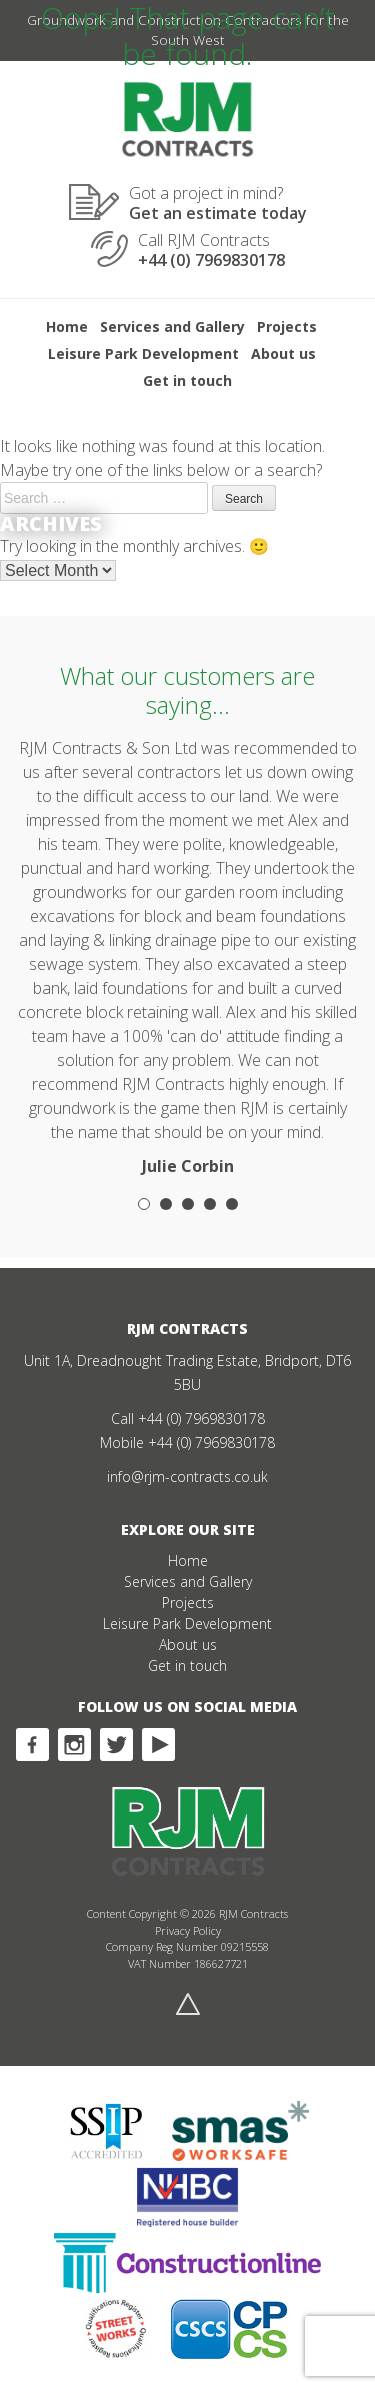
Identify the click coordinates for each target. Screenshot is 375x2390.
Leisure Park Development (143, 353)
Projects (287, 326)
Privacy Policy (188, 1930)
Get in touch (187, 380)
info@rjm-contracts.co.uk (187, 1476)
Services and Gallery (172, 326)
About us (283, 353)
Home (67, 326)
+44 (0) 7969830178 (201, 1418)
